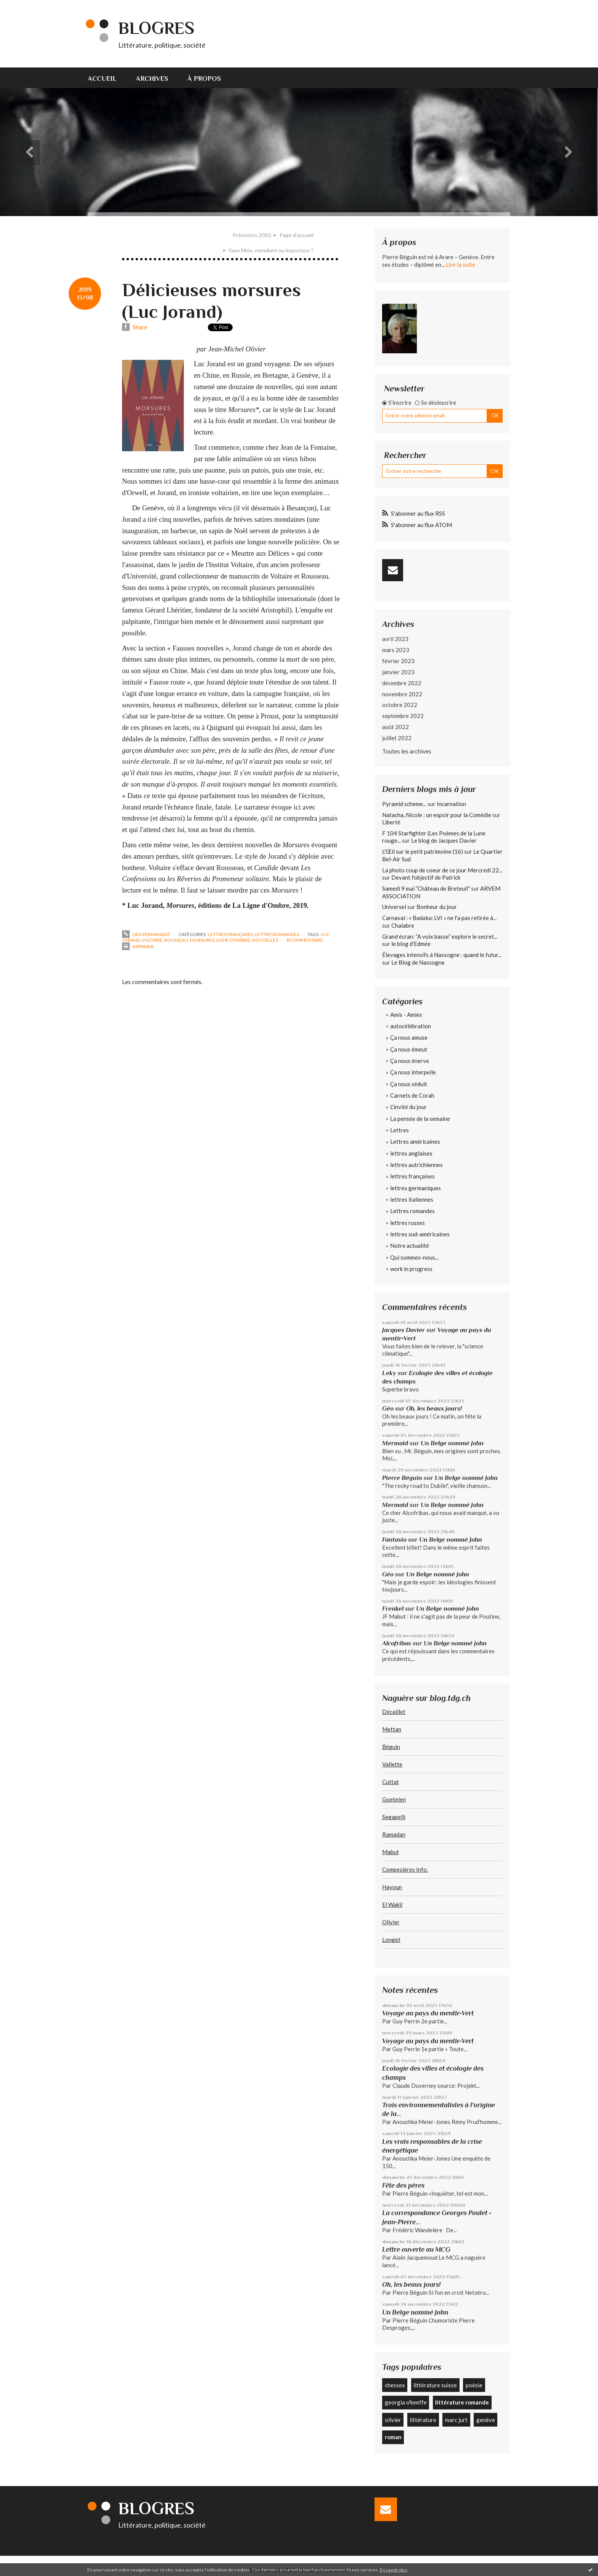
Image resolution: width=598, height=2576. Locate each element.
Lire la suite (460, 264)
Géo (388, 1408)
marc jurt (456, 2419)
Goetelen (394, 1799)
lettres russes (407, 1222)
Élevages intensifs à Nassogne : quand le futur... (442, 954)
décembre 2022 (401, 683)
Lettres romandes (277, 934)
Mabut (390, 1851)
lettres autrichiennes (416, 1164)
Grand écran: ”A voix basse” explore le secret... (439, 936)
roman (393, 2436)
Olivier (391, 1922)
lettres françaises (230, 934)
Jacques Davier (403, 1330)
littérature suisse (435, 2385)
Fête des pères (403, 2185)
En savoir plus (394, 2570)
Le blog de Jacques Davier (444, 840)
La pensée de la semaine (420, 1118)
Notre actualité (409, 1245)
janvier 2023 (398, 671)
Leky (389, 1373)
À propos (204, 78)
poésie (474, 2385)
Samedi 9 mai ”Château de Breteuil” (426, 888)
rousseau (176, 940)
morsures (202, 940)
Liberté (391, 822)
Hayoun (392, 1887)
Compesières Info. (405, 1869)
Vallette (392, 1764)
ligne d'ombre (233, 940)
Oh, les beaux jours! (434, 1408)
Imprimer (138, 946)
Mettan (391, 1729)
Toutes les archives (406, 751)
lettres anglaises (411, 1153)
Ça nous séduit (408, 1083)
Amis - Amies (406, 1014)
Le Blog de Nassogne (418, 962)
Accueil (102, 78)
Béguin (391, 1746)
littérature (423, 2419)
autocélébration (410, 1026)
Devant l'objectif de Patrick (425, 877)
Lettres (399, 1130)
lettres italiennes (411, 1199)
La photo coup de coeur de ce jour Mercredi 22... (442, 870)
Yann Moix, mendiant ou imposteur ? (270, 250)
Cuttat (390, 1781)
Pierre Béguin (402, 1477)
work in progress (411, 1268)
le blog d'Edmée (411, 943)
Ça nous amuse (409, 1037)
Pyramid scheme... (404, 803)
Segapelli (393, 1816)
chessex (395, 2385)
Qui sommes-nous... (414, 1257)
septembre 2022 (403, 715)
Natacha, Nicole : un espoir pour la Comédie (436, 814)
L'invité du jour (408, 1106)
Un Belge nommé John (452, 1443)
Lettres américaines (415, 1141)
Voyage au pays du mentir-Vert (428, 2013)
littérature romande (462, 2402)
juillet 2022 (397, 737)
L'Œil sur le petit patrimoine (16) (422, 851)
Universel (394, 906)
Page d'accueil (296, 235)
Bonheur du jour (436, 906)
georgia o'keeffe (406, 2402)
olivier (393, 2419)
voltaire (152, 940)
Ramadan (393, 1834)
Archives (152, 78)
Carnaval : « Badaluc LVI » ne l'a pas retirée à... (439, 917)
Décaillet (393, 1711)
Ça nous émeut (408, 1049)
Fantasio (394, 1539)
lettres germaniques (415, 1188)
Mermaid (395, 1443)
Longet (391, 1939)
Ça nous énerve (409, 1060)
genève (485, 2419)
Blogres (156, 28)
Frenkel (392, 1608)
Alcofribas (396, 1643)
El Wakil (392, 1904)
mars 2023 (395, 649)
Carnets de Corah (412, 1095)
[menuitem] (107, 77)
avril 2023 (395, 638)
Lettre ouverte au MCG (416, 2249)
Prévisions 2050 (252, 235)
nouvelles (265, 940)
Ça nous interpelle (413, 1072)
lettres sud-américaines (420, 1234)
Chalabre (402, 925)
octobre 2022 (399, 704)
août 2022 (395, 726)
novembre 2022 (402, 694)
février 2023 (398, 660)
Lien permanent (146, 934)
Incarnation (451, 803)
